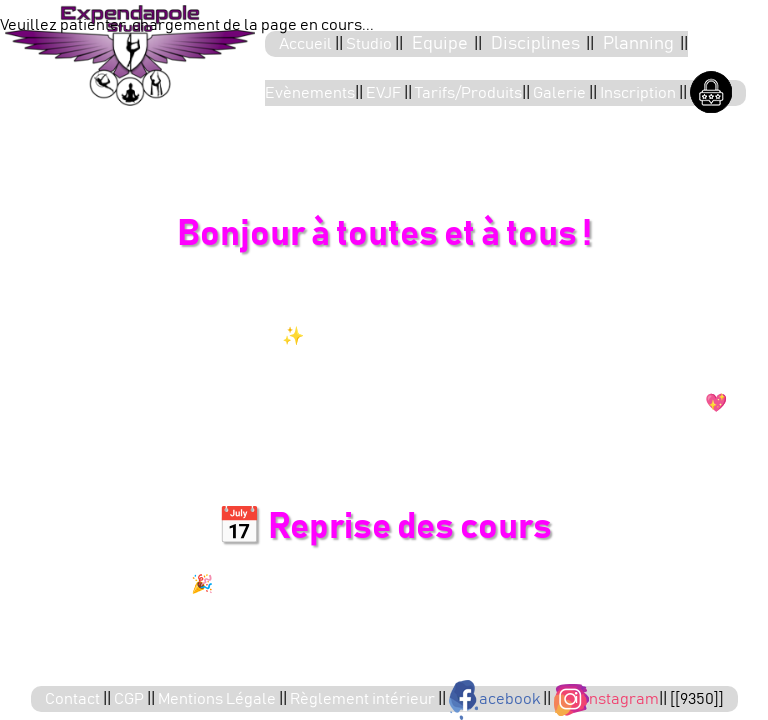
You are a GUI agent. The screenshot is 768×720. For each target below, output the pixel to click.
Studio (370, 44)
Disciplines (535, 44)
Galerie (561, 93)
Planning (638, 44)
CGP (130, 699)
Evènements (310, 93)
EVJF (385, 93)
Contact (74, 699)
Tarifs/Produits (468, 93)
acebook (496, 699)
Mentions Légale (218, 699)
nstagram (606, 699)
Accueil (307, 44)
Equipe (440, 44)
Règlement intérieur (364, 699)
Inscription (639, 93)
